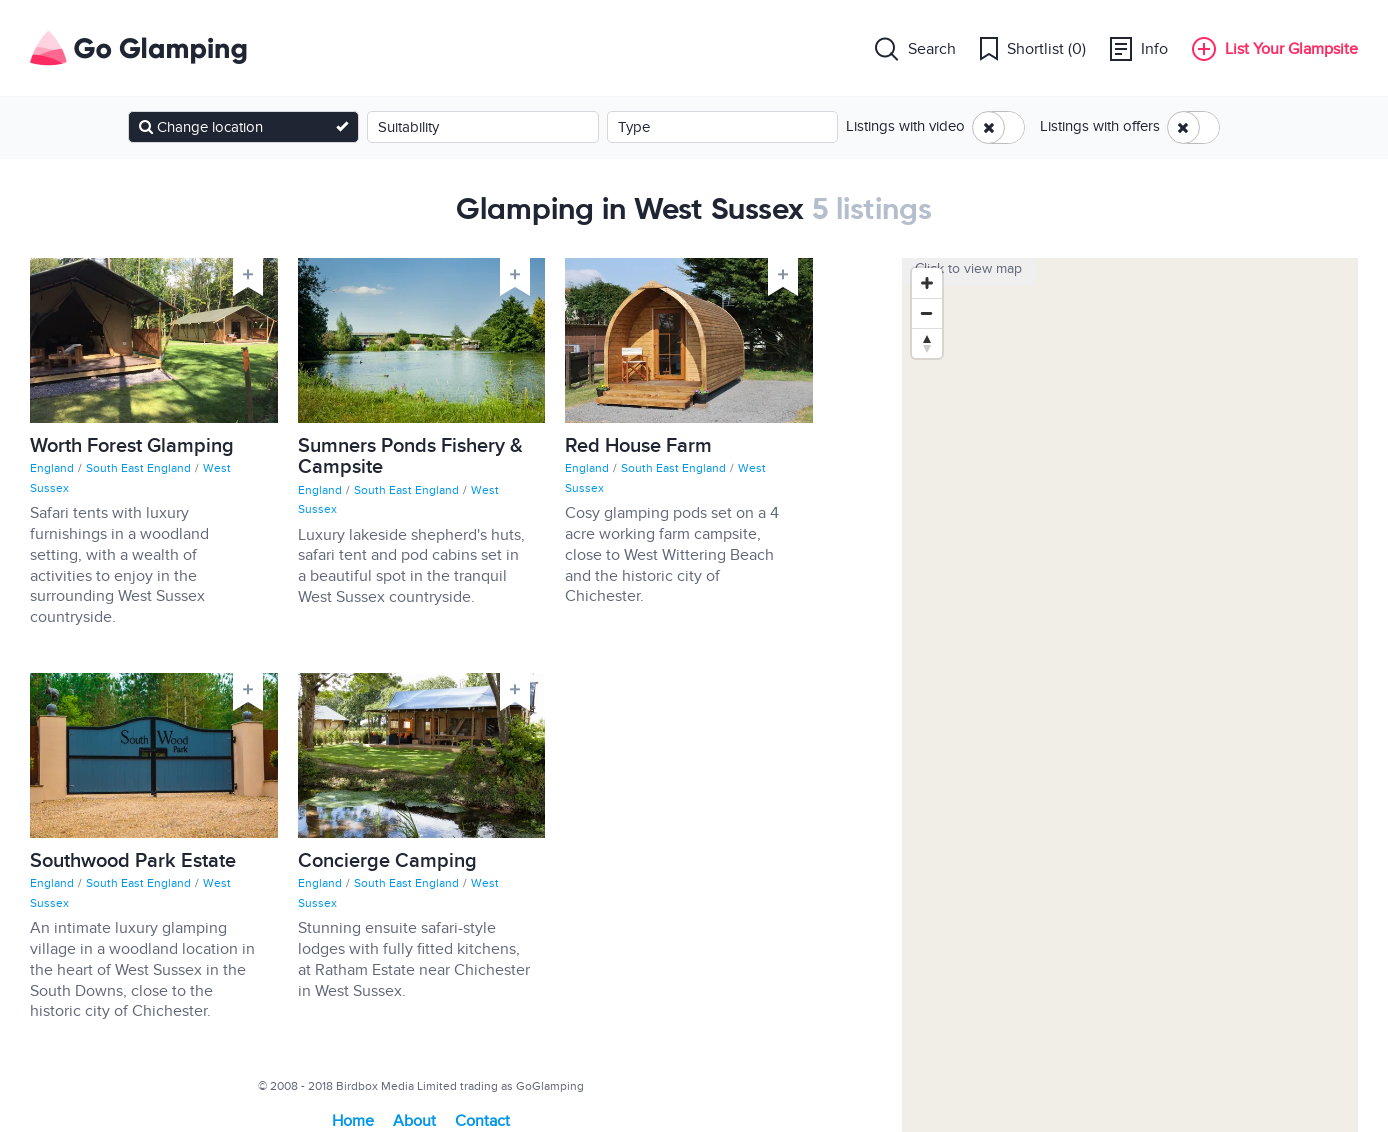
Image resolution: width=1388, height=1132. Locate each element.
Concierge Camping (387, 864)
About (414, 1121)
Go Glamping (138, 48)
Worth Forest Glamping (132, 449)
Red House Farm (638, 449)
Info (1139, 48)
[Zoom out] (927, 313)
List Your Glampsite (1275, 48)
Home (353, 1121)
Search (915, 48)
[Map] (1130, 695)
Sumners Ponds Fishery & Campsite (410, 460)
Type (634, 127)
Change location (201, 127)
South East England (140, 468)
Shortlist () (1033, 48)
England (53, 468)
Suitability (408, 127)
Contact (482, 1121)
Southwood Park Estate (133, 864)
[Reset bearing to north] (927, 343)
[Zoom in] (927, 283)
